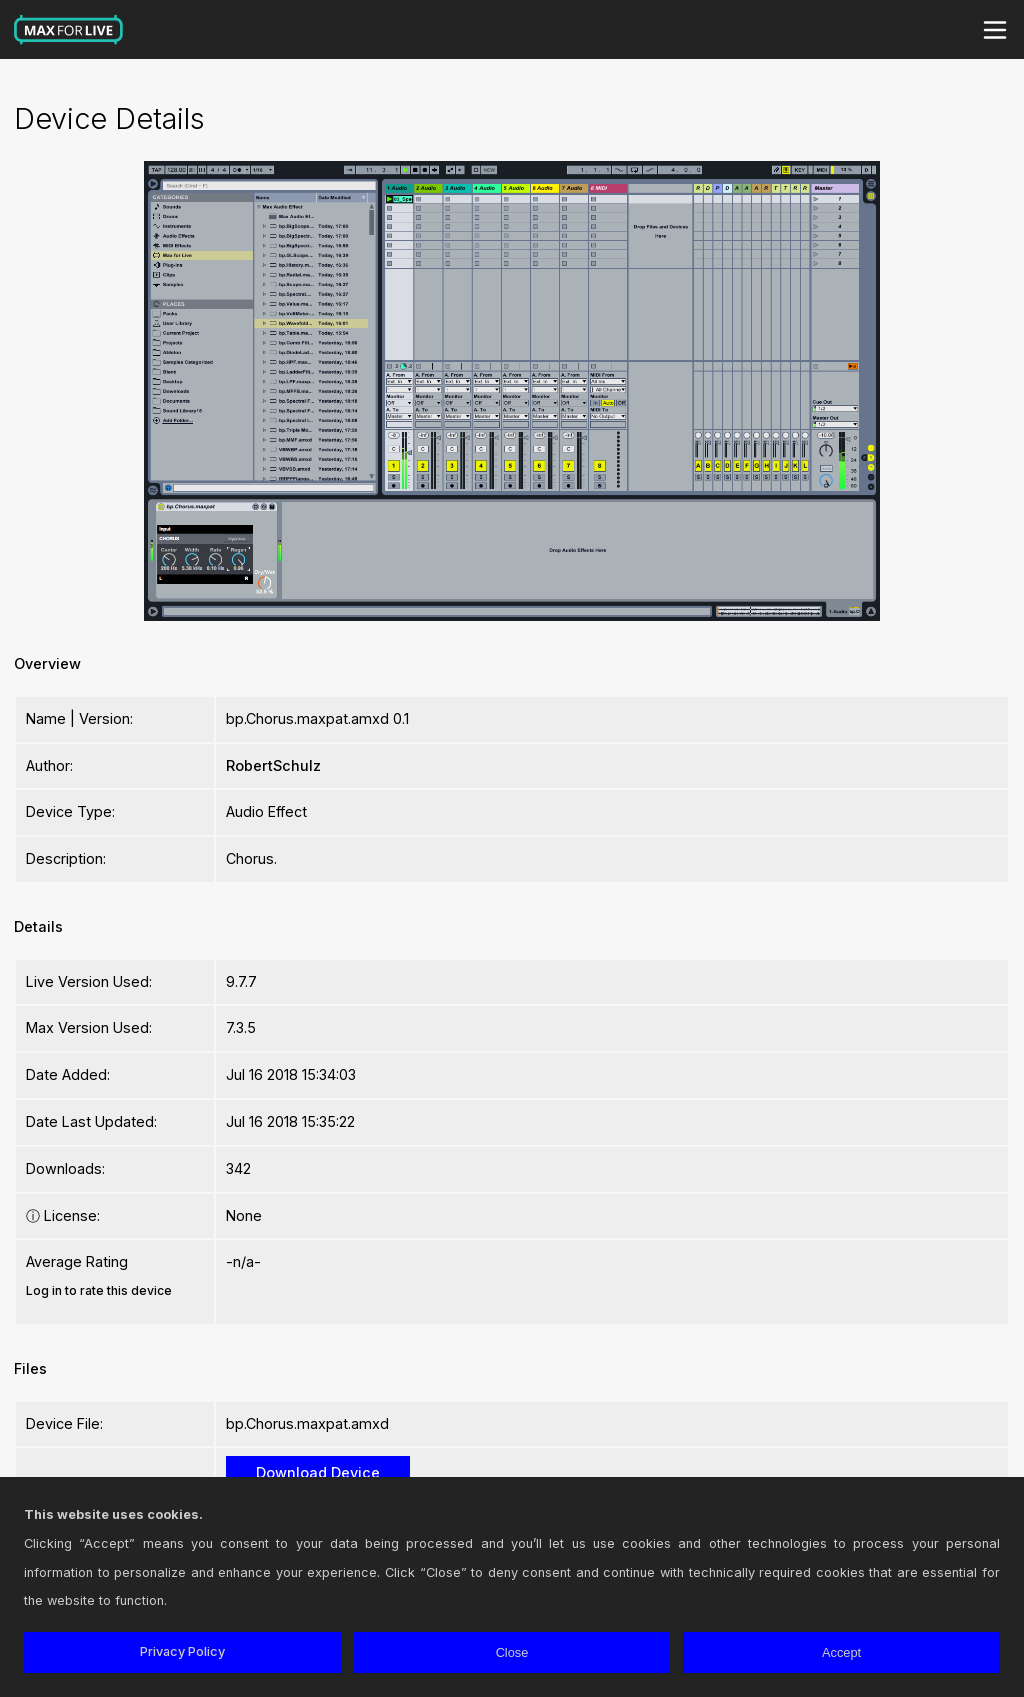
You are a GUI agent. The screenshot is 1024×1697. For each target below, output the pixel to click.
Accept (841, 1652)
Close (512, 1652)
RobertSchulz (273, 765)
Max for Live (69, 30)
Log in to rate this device (99, 1290)
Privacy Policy (182, 1651)
